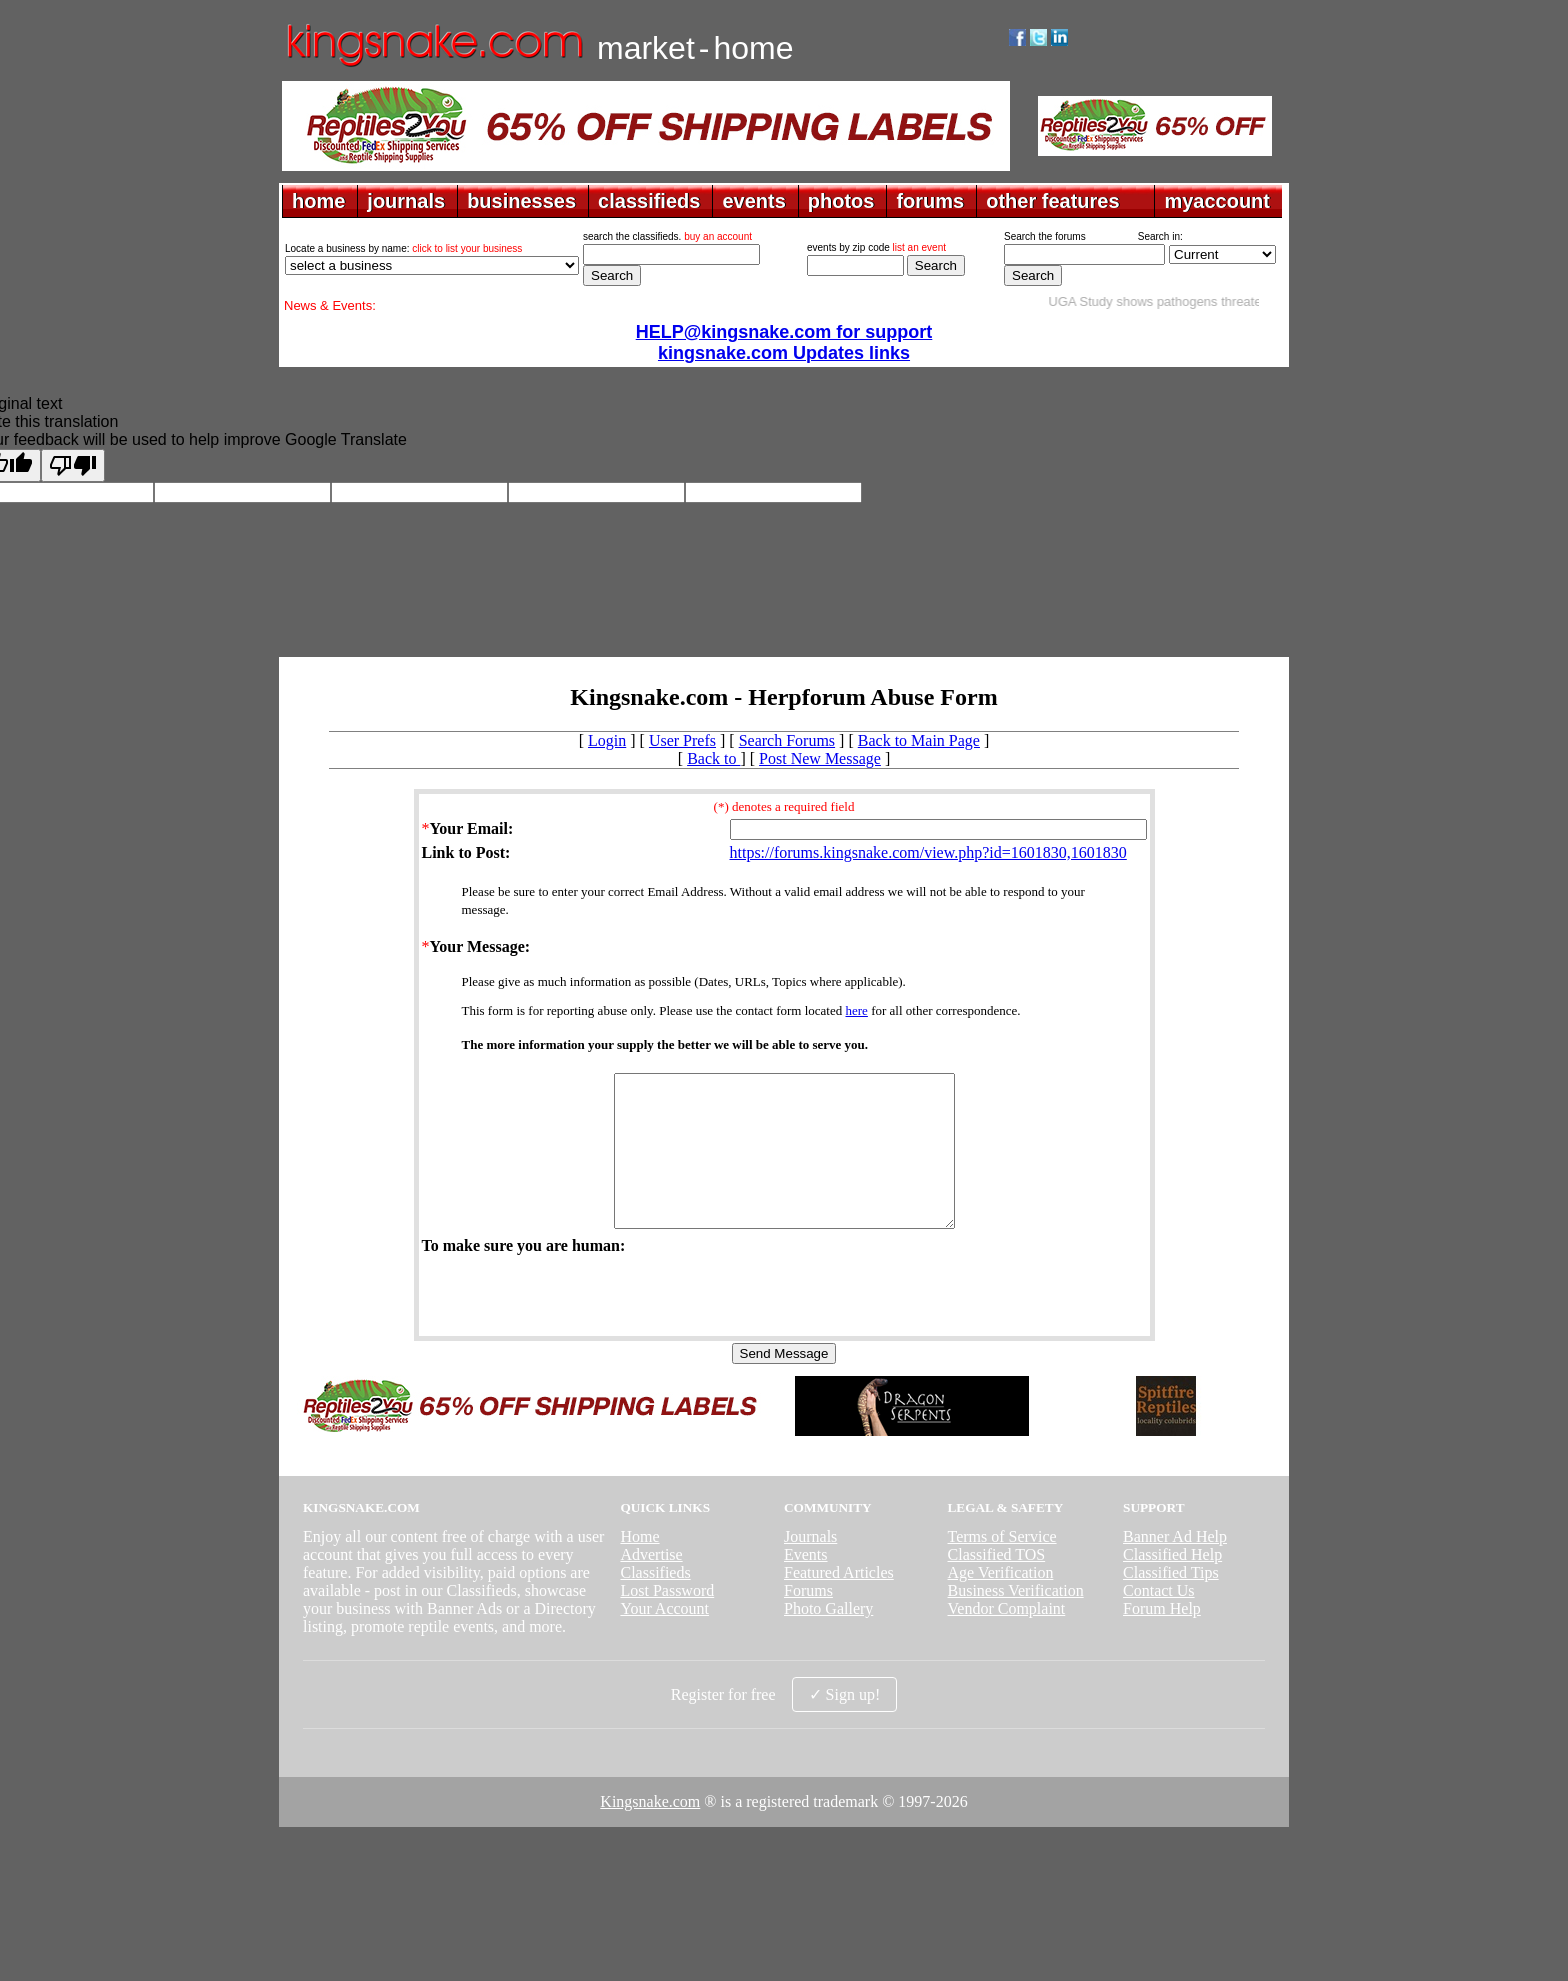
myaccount (1217, 201)
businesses (521, 201)
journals (406, 201)
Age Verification (1001, 1602)
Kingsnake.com (650, 1831)
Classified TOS (997, 1584)
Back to (713, 758)
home (318, 201)
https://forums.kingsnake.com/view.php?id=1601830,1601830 (928, 852)
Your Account (664, 1638)
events (753, 201)
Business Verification (1016, 1620)
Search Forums (787, 740)
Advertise (651, 1584)
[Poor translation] (73, 465)
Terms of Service (1002, 1566)
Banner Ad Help (1175, 1566)
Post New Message (820, 758)
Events (806, 1584)
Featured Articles (839, 1602)
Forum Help (1162, 1638)
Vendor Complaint (1007, 1638)
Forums (808, 1620)
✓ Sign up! (845, 1724)
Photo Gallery (828, 1638)
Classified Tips (1171, 1602)
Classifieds (655, 1602)
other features (1052, 201)
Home (639, 1566)
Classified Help (1172, 1584)
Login (607, 740)
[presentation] (574, 1324)
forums (930, 201)
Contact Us (1159, 1620)
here (857, 1010)
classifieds (649, 201)
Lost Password (667, 1620)
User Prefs (682, 740)
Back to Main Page (919, 740)
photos (841, 201)
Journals (810, 1566)
